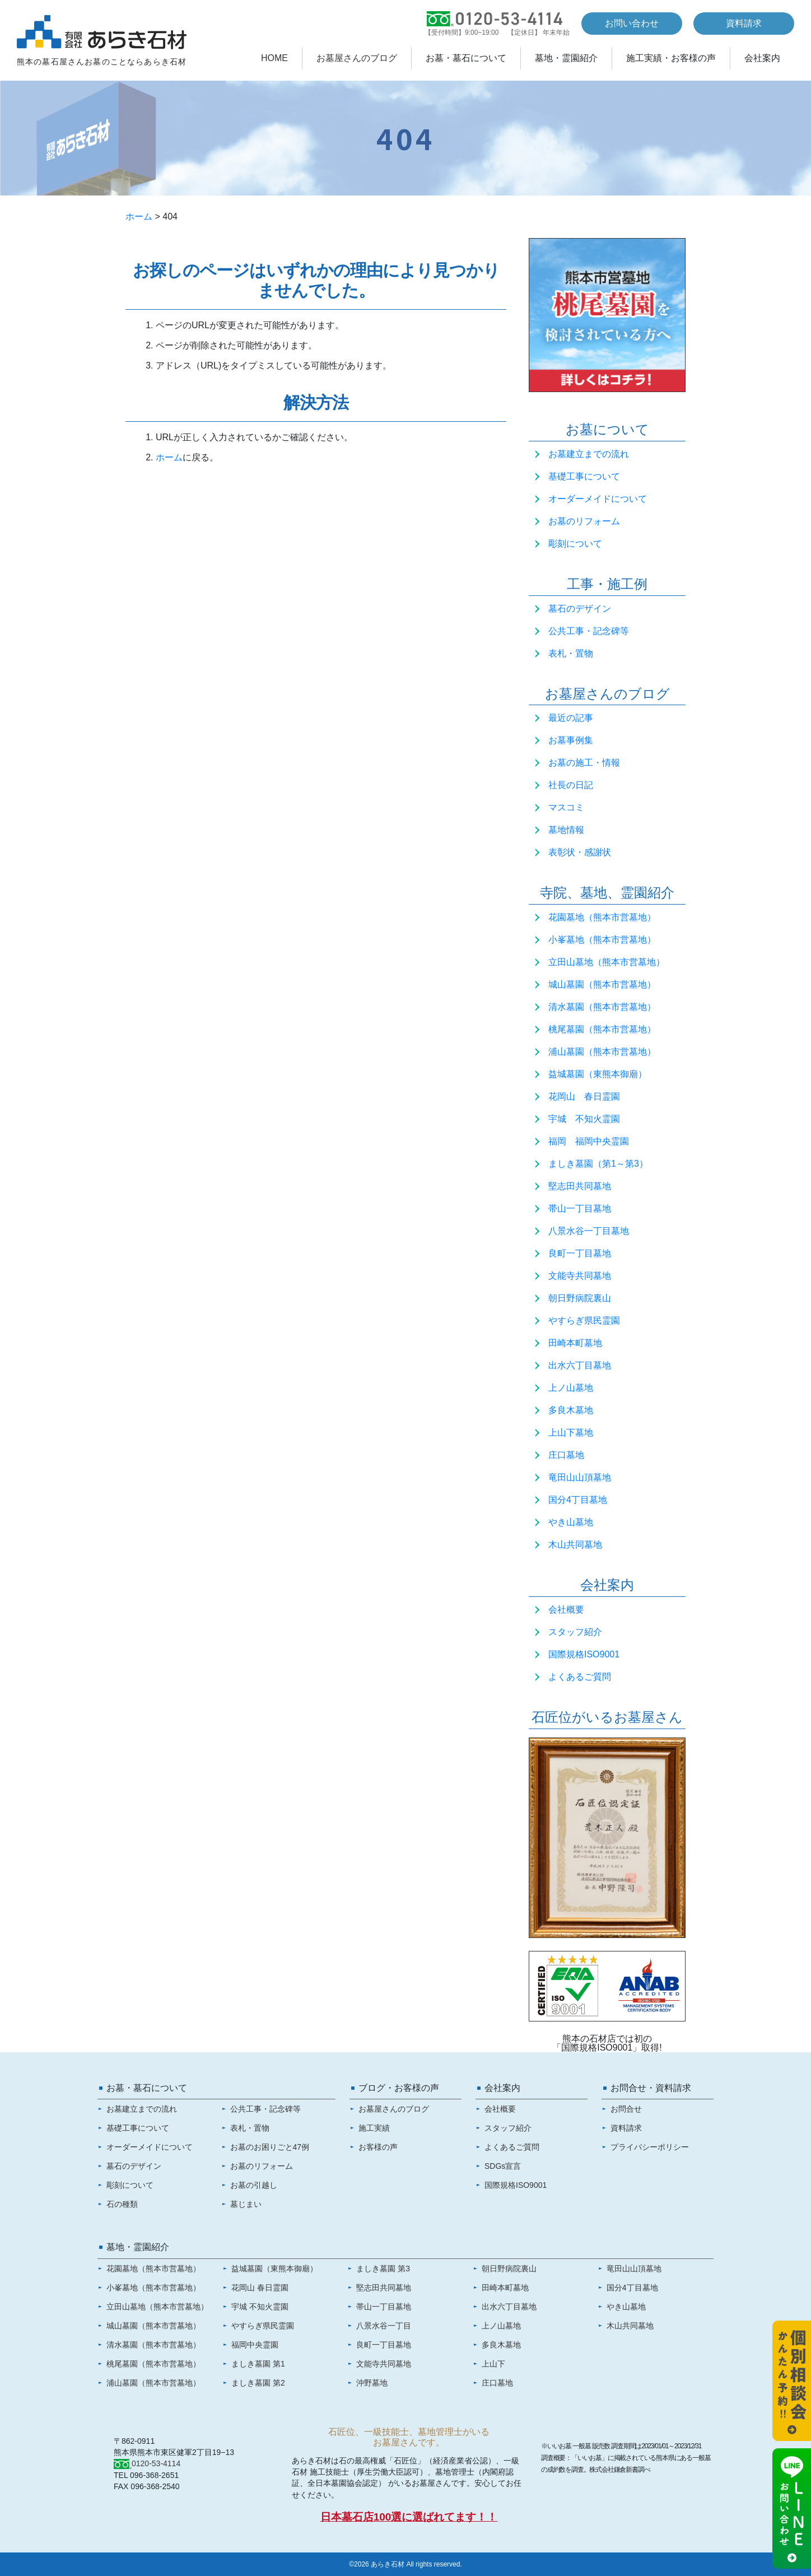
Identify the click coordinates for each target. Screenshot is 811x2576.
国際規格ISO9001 (583, 1654)
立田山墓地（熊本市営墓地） (606, 962)
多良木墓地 (570, 1410)
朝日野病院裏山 (579, 1298)
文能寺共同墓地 (579, 1275)
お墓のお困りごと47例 (270, 2147)
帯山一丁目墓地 (579, 1208)
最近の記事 (570, 718)
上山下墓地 (570, 1432)
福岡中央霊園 (254, 2345)
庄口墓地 (566, 1455)
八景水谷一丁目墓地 (588, 1231)
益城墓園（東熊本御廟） (597, 1074)
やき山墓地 (570, 1522)
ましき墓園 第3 (383, 2268)
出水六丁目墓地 (579, 1365)
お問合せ (626, 2109)
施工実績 (374, 2128)
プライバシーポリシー (649, 2147)
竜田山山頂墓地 (579, 1477)
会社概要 (566, 1609)
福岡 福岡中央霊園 (588, 1141)
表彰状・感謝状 (579, 852)
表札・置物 (570, 653)
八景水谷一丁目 (383, 2326)
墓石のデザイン (579, 608)
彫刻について (575, 543)
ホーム (138, 216)
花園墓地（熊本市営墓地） (602, 917)
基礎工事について (584, 476)
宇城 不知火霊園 (584, 1119)
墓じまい (246, 2204)
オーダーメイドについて (597, 499)
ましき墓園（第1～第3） (598, 1163)
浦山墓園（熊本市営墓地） (602, 1051)
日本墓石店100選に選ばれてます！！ (409, 2517)
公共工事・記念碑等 (588, 631)
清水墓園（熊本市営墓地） (602, 1007)
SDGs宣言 (502, 2166)
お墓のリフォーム (584, 521)
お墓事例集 (570, 740)
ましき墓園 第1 (258, 2364)
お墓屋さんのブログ (356, 58)
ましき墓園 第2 (258, 2383)
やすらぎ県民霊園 (584, 1320)
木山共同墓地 (575, 1544)
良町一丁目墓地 (579, 1253)
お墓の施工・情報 (584, 762)
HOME (274, 58)
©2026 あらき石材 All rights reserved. (405, 2564)
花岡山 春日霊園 (584, 1096)
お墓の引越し (253, 2185)
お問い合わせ (632, 23)
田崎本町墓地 (575, 1343)
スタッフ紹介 (575, 1632)
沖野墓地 (372, 2383)
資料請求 (744, 23)
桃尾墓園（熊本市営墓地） (602, 1029)
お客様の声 (378, 2147)
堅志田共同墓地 (579, 1186)
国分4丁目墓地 (577, 1499)
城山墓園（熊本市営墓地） (602, 984)
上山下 (493, 2364)
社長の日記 (570, 785)
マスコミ (566, 807)
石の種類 (122, 2204)
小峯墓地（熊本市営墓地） (602, 939)
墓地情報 (566, 830)
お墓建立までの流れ (588, 454)
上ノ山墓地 (570, 1387)
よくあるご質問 (579, 1676)
